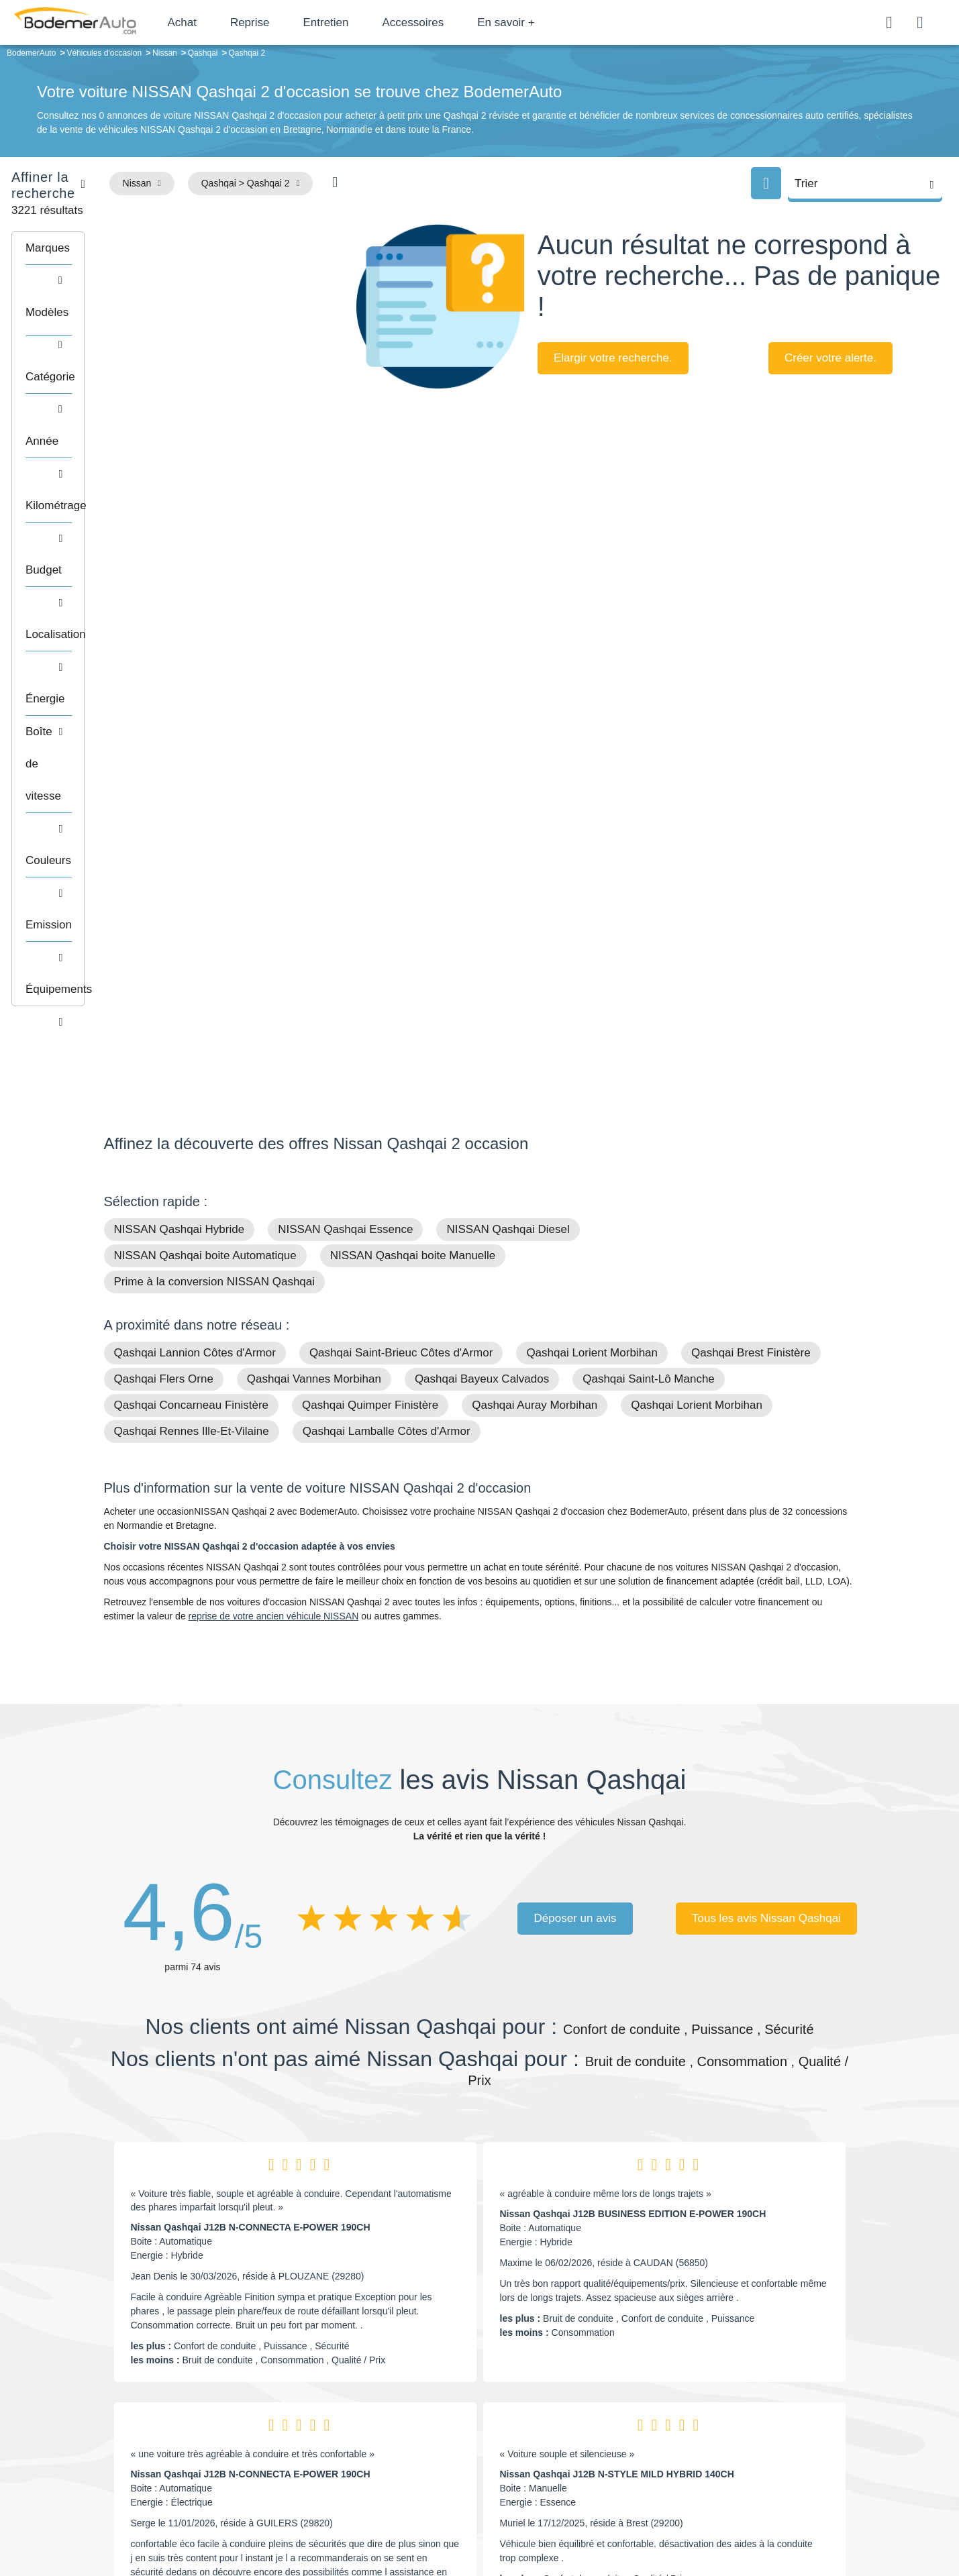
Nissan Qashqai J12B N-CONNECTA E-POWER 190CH (250, 1798)
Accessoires (452, 22)
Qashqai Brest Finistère (751, 924)
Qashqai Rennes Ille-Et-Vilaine (191, 1002)
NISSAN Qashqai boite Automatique (205, 826)
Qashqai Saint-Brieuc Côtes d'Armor (401, 924)
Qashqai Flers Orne (163, 950)
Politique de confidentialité (705, 2520)
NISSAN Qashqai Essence (345, 800)
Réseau (382, 2419)
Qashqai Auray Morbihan (534, 976)
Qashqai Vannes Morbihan (314, 950)
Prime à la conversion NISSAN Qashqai (214, 853)
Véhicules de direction (583, 2439)
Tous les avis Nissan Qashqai (766, 1489)
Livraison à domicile (748, 2439)
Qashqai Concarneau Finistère (191, 976)
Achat (220, 22)
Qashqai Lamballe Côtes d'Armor (386, 1002)
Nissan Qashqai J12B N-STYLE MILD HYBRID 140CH (617, 2045)
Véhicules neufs (570, 2459)
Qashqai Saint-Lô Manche (649, 950)
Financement (393, 2439)
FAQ (375, 2480)
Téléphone (201, 2401)
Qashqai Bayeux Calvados (482, 950)
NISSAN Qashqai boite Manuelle (413, 826)
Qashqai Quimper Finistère (370, 976)
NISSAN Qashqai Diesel (507, 800)
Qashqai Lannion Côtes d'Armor (195, 924)
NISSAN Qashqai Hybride (179, 800)
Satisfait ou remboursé (754, 2398)
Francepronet (237, 2521)
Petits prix (557, 2398)
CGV (773, 2520)
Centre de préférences (489, 2520)
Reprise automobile (747, 2419)
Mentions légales (574, 2520)
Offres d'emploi (397, 2459)
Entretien (364, 22)
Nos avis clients (143, 2426)
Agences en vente (744, 2480)
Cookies (630, 2520)
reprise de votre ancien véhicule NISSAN (274, 1187)
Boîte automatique (575, 2419)
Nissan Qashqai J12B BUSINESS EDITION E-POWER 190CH (633, 1785)
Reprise (288, 22)
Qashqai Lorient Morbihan (592, 924)
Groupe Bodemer (402, 2398)
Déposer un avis (575, 1489)
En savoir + (545, 22)
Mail (128, 2401)
